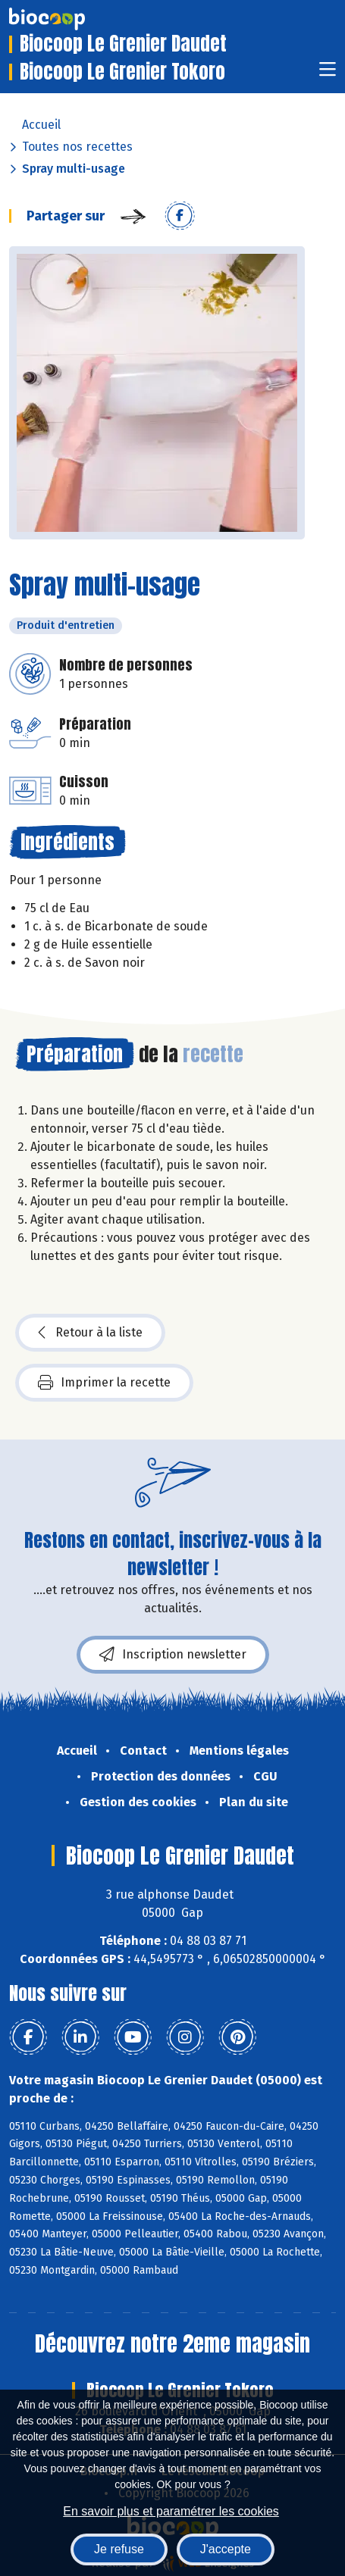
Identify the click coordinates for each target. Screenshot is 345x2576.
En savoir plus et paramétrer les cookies (171, 2511)
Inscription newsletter (172, 1654)
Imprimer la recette (104, 1382)
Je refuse (119, 2549)
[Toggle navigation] (327, 73)
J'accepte (225, 2549)
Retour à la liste (90, 1332)
